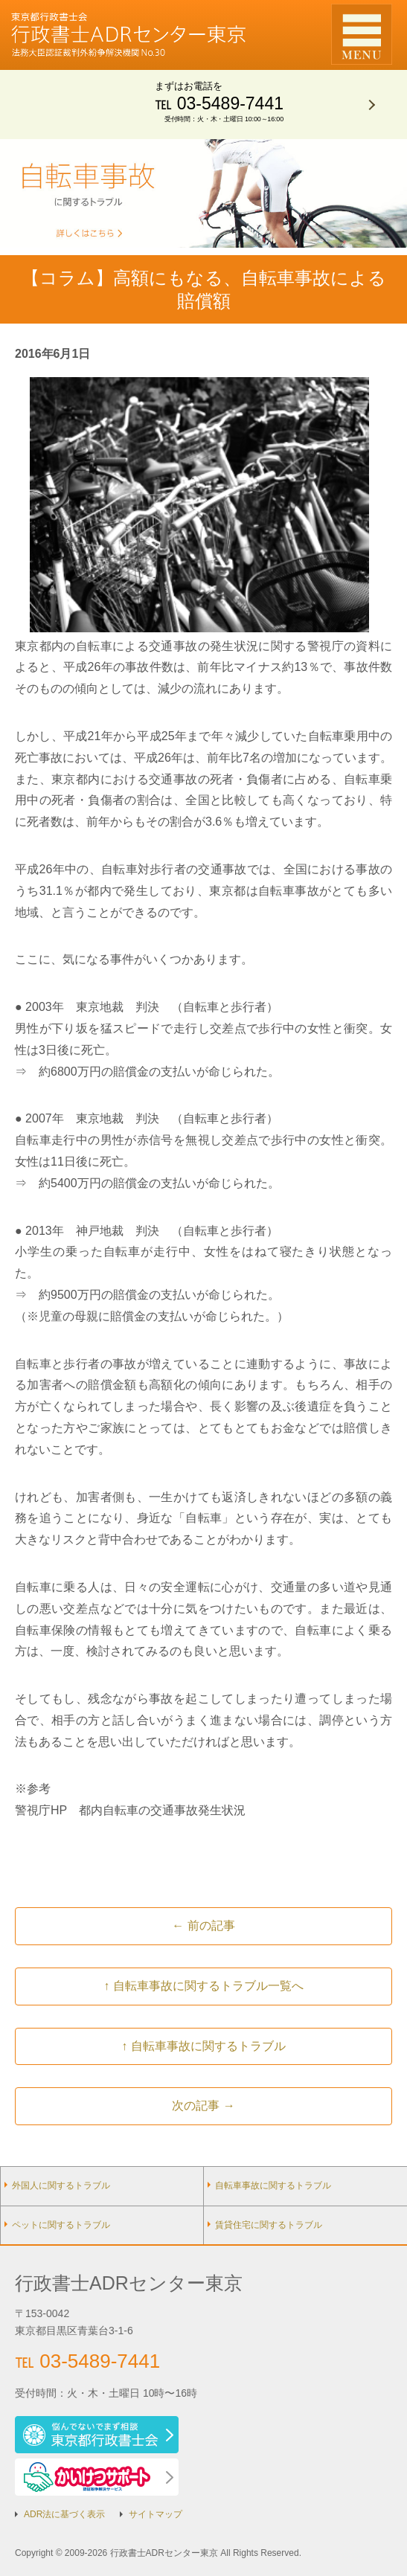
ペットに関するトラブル (61, 2225)
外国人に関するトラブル (61, 2185)
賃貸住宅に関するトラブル (268, 2225)
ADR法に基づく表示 (64, 2514)
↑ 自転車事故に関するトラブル (203, 2046)
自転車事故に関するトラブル (273, 2185)
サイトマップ (155, 2514)
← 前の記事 (203, 1925)
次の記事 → (203, 2105)
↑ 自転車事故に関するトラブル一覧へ (203, 1985)
